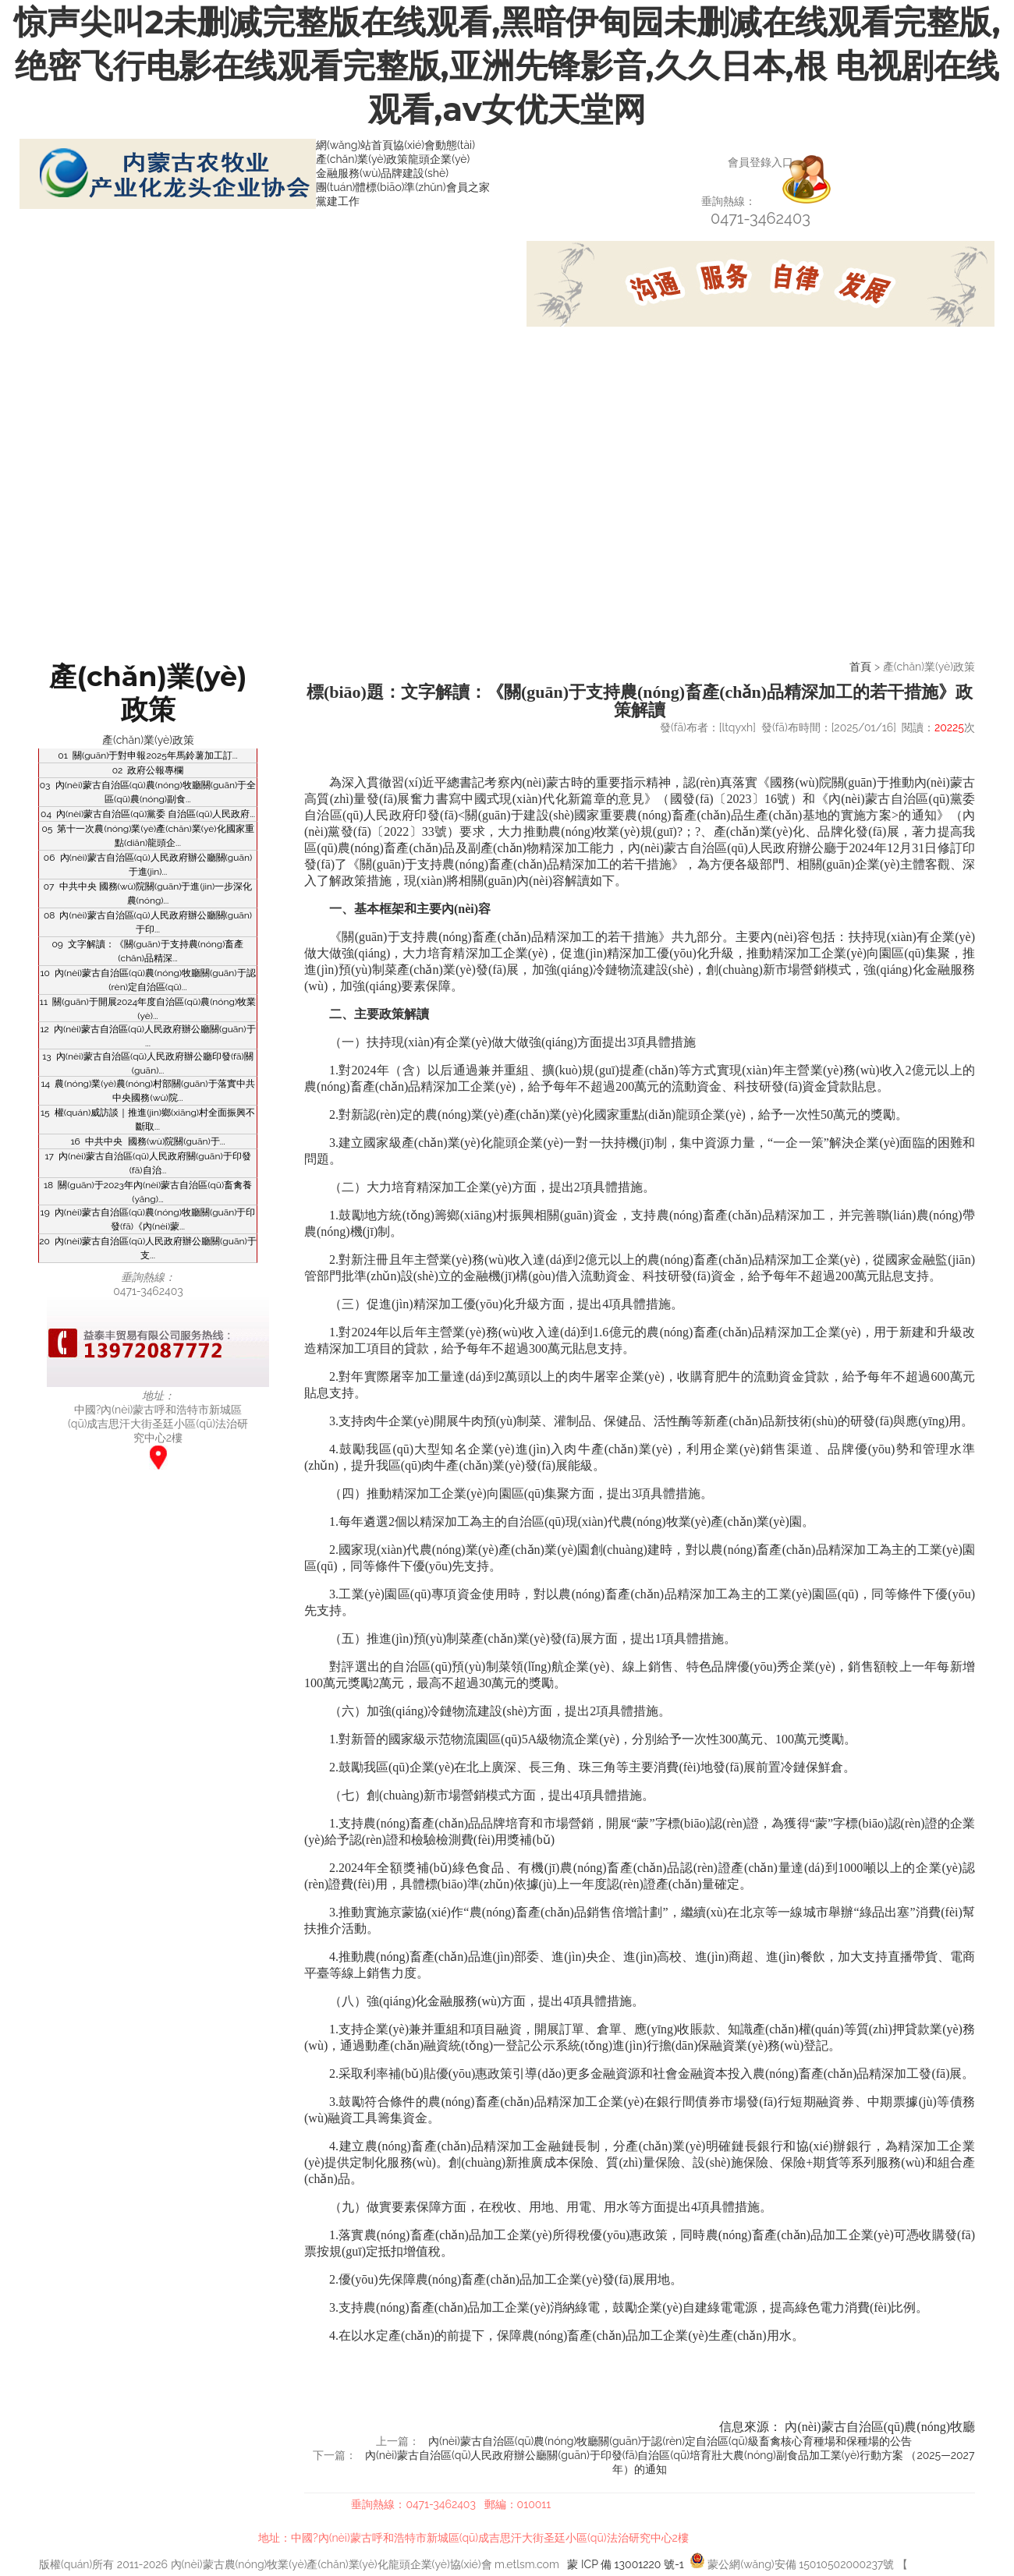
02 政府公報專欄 (148, 770)
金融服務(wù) (348, 173)
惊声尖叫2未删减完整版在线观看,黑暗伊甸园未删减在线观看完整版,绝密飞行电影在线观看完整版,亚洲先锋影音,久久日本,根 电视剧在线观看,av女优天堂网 (507, 65)
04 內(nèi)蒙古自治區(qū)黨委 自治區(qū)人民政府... (148, 814)
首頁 (860, 666)
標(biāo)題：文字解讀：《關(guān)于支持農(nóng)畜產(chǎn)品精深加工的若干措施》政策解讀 (640, 701)
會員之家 (468, 187)
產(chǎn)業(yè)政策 (362, 159)
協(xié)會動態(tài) (434, 145)
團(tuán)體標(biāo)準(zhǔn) (381, 187)
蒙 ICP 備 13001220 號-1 (625, 2564)
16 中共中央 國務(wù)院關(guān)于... (147, 1141)
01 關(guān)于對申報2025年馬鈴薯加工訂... (147, 755)
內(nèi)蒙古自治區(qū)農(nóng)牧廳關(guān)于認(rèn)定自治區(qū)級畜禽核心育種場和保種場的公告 (670, 2441)
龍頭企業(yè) (439, 159)
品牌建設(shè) (414, 173)
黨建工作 (338, 201)
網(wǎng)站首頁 (354, 145)
